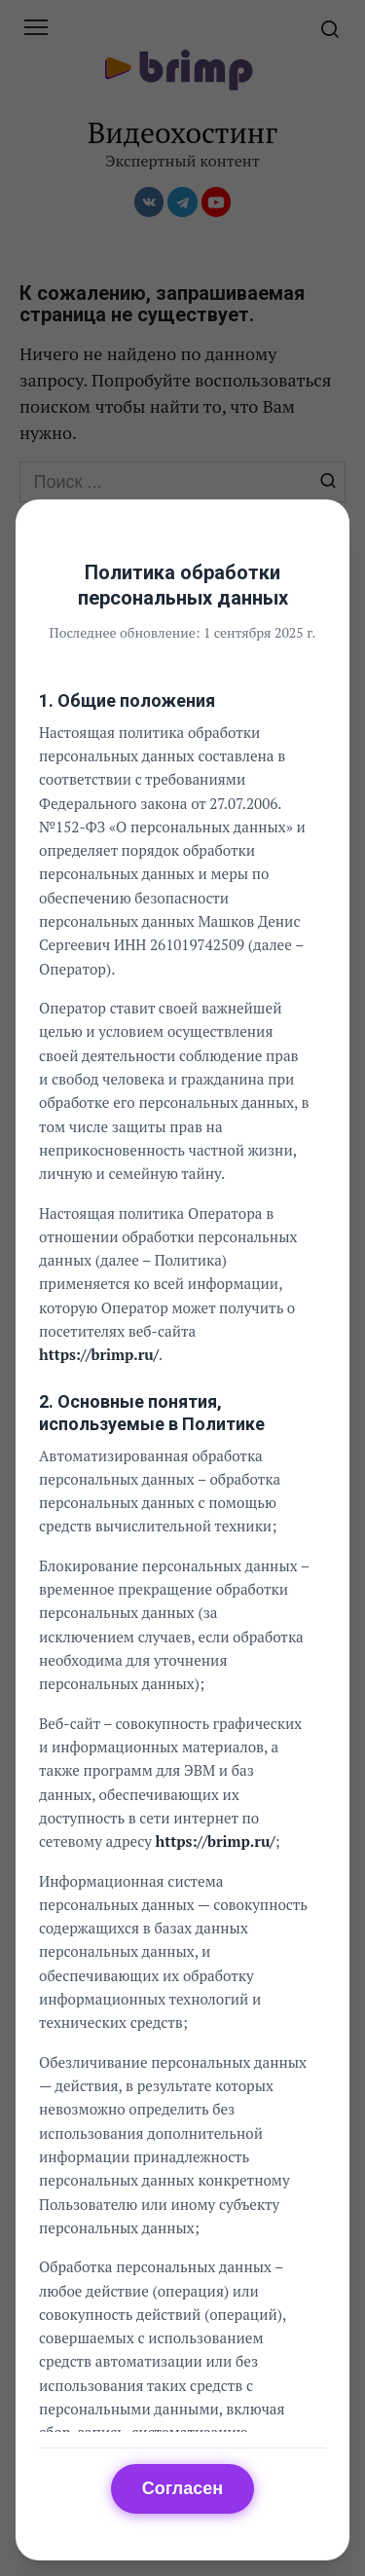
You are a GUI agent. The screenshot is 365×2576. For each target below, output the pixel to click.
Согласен (182, 2488)
